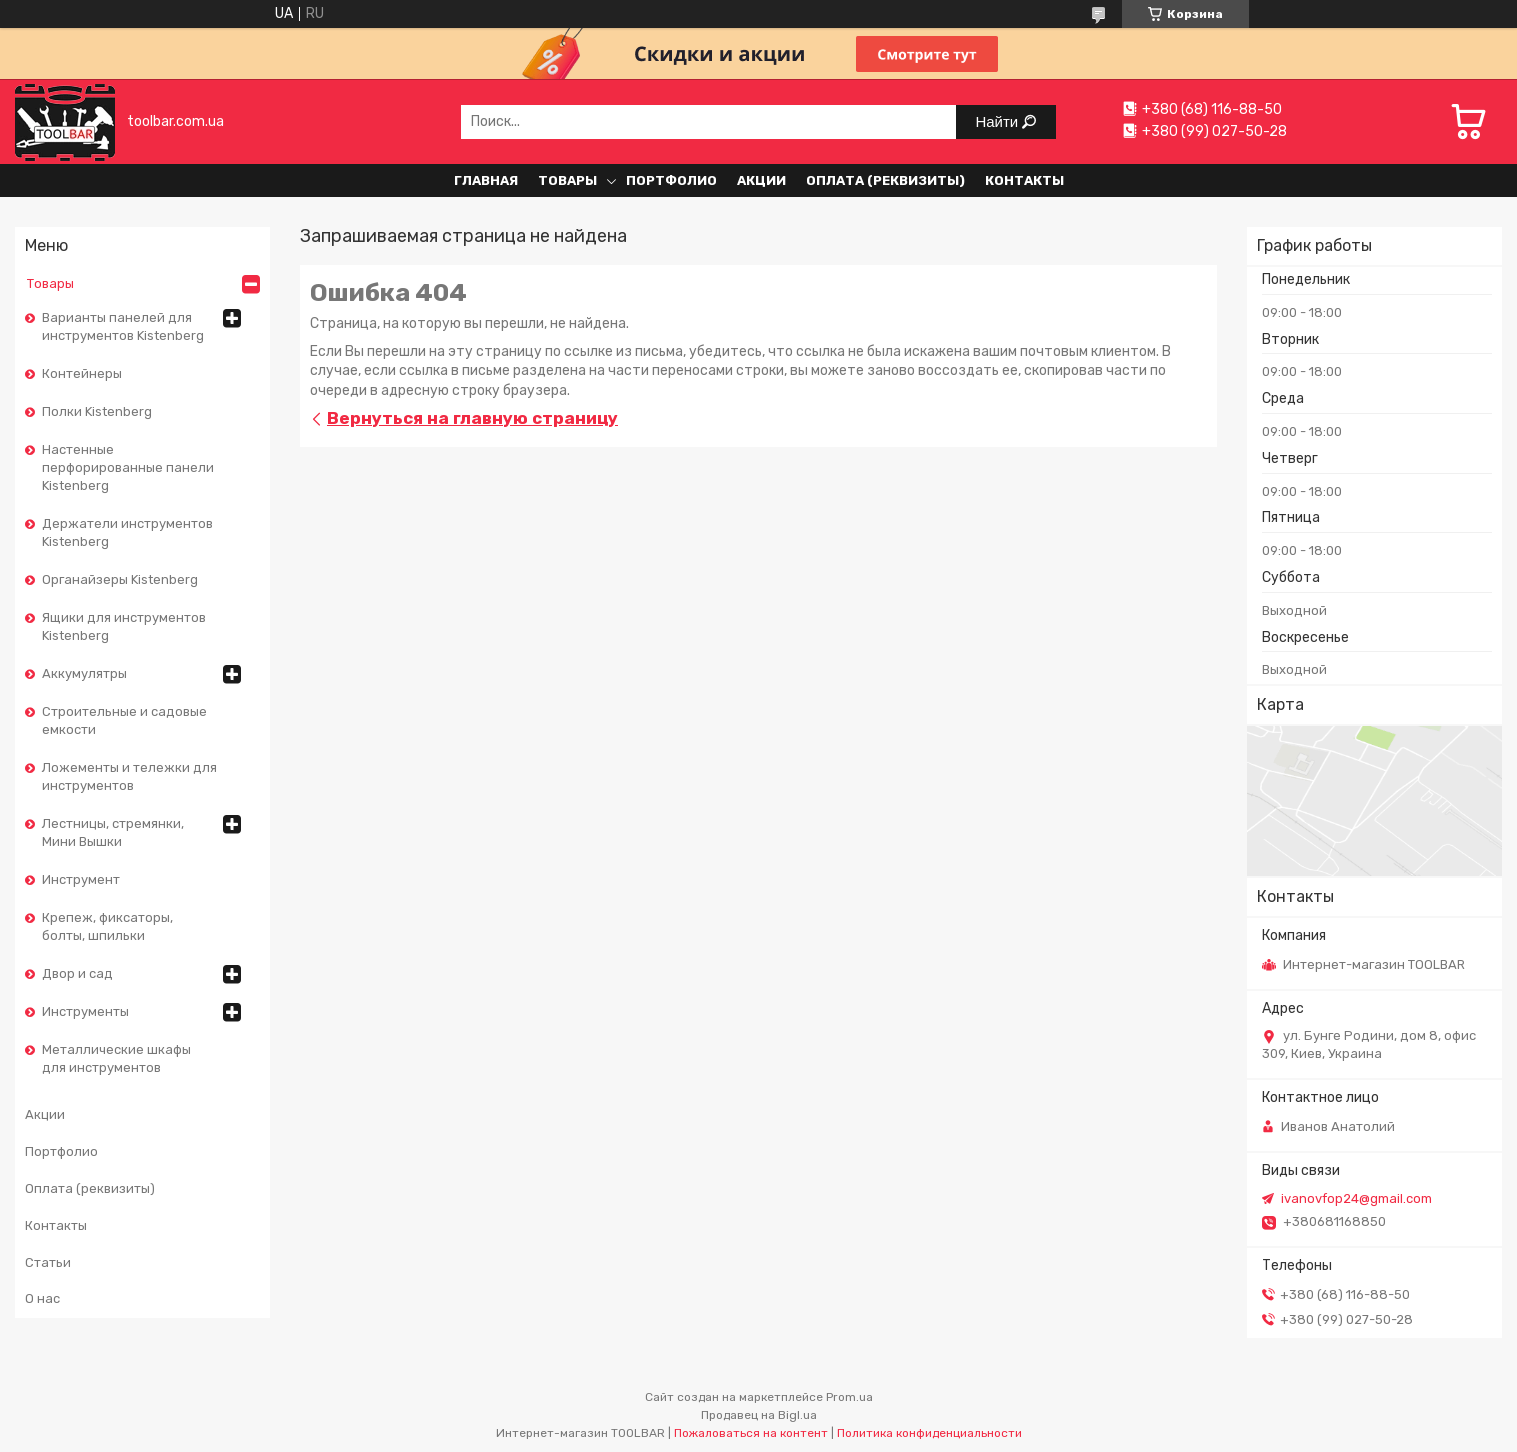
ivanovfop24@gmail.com (1356, 1198)
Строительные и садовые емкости (124, 720)
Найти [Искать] (998, 121)
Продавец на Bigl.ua (759, 1415)
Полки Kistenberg (97, 411)
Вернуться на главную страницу (472, 418)
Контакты (1024, 180)
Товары (567, 180)
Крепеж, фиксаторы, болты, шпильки (107, 926)
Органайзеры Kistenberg (120, 579)
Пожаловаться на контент (751, 1433)
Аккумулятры (84, 673)
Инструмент (81, 879)
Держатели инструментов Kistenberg (127, 532)
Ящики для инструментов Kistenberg (124, 626)
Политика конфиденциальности (929, 1433)
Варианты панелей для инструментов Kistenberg (123, 326)
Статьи (48, 1262)
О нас (42, 1298)
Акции (761, 180)
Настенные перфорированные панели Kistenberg (128, 467)
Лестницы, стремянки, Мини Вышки (113, 832)
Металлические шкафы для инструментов (116, 1058)
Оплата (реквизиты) (885, 180)
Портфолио (671, 180)
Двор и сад (77, 973)
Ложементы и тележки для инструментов (129, 776)
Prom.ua (849, 1397)
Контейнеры (82, 373)
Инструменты (85, 1011)
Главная (486, 180)
